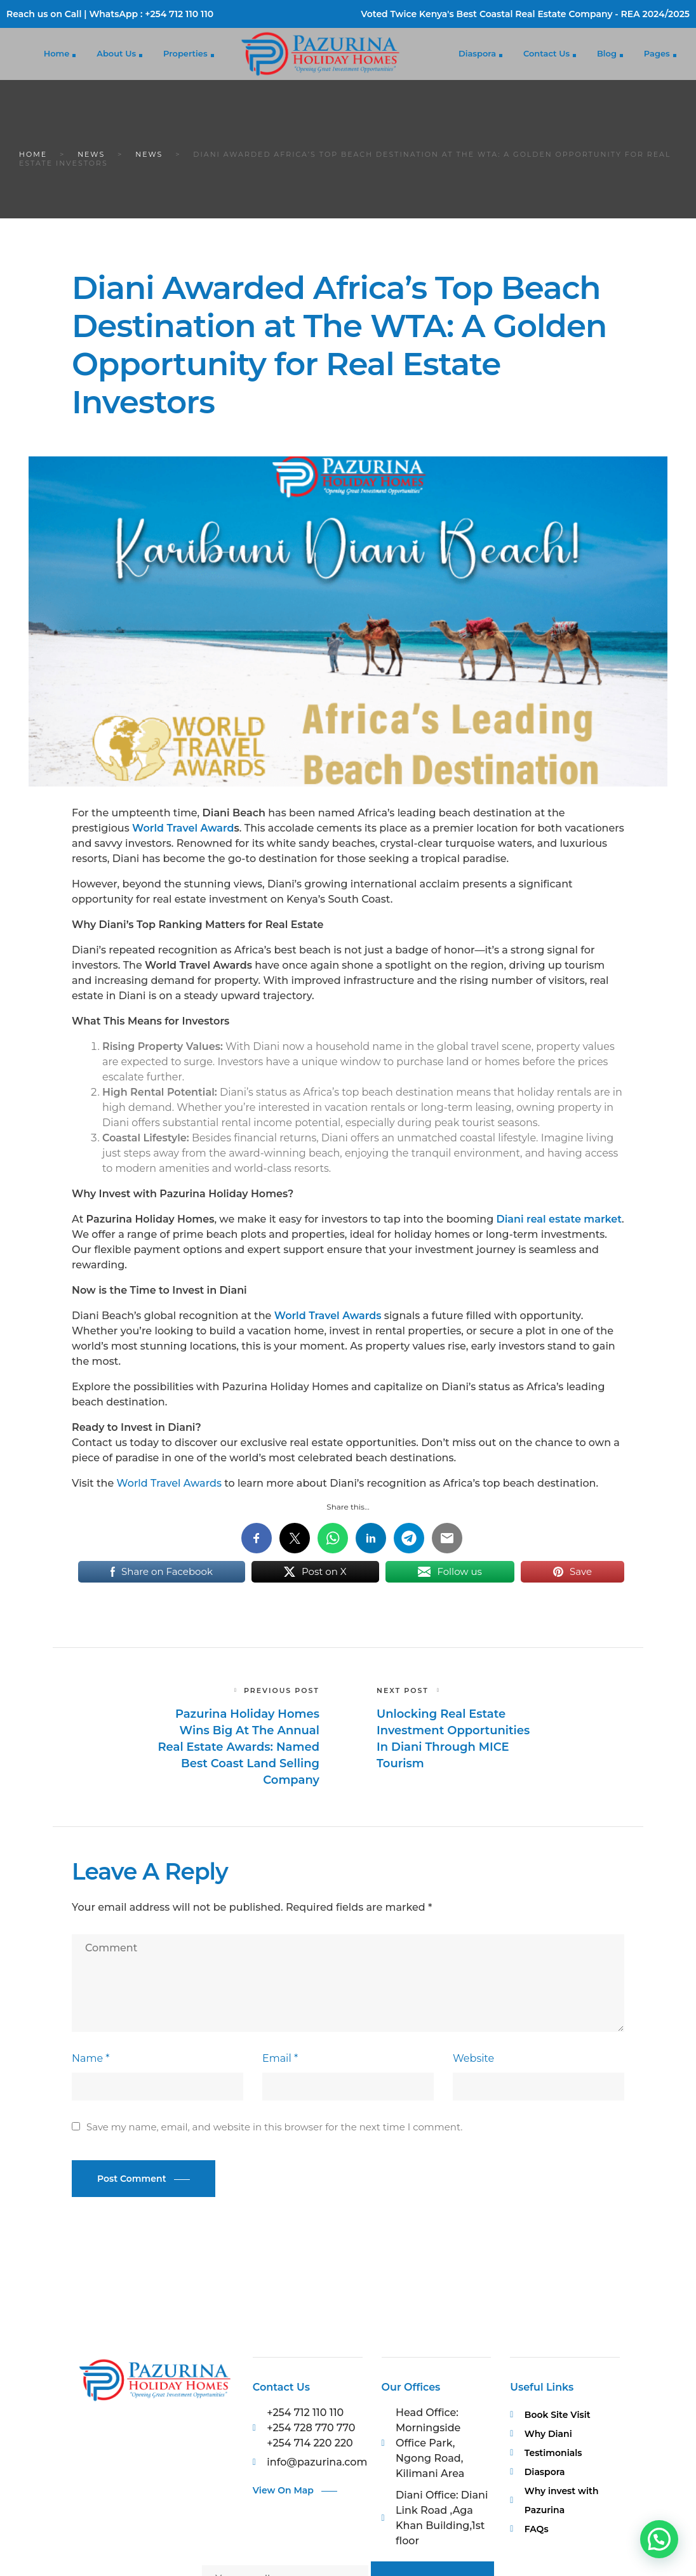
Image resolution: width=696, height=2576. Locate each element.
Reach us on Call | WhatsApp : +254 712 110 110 (109, 14)
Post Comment (131, 2178)
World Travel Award (183, 828)
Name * (90, 2058)
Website (473, 2058)
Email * (280, 2058)
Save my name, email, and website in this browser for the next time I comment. (274, 2127)
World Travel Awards (169, 1483)
